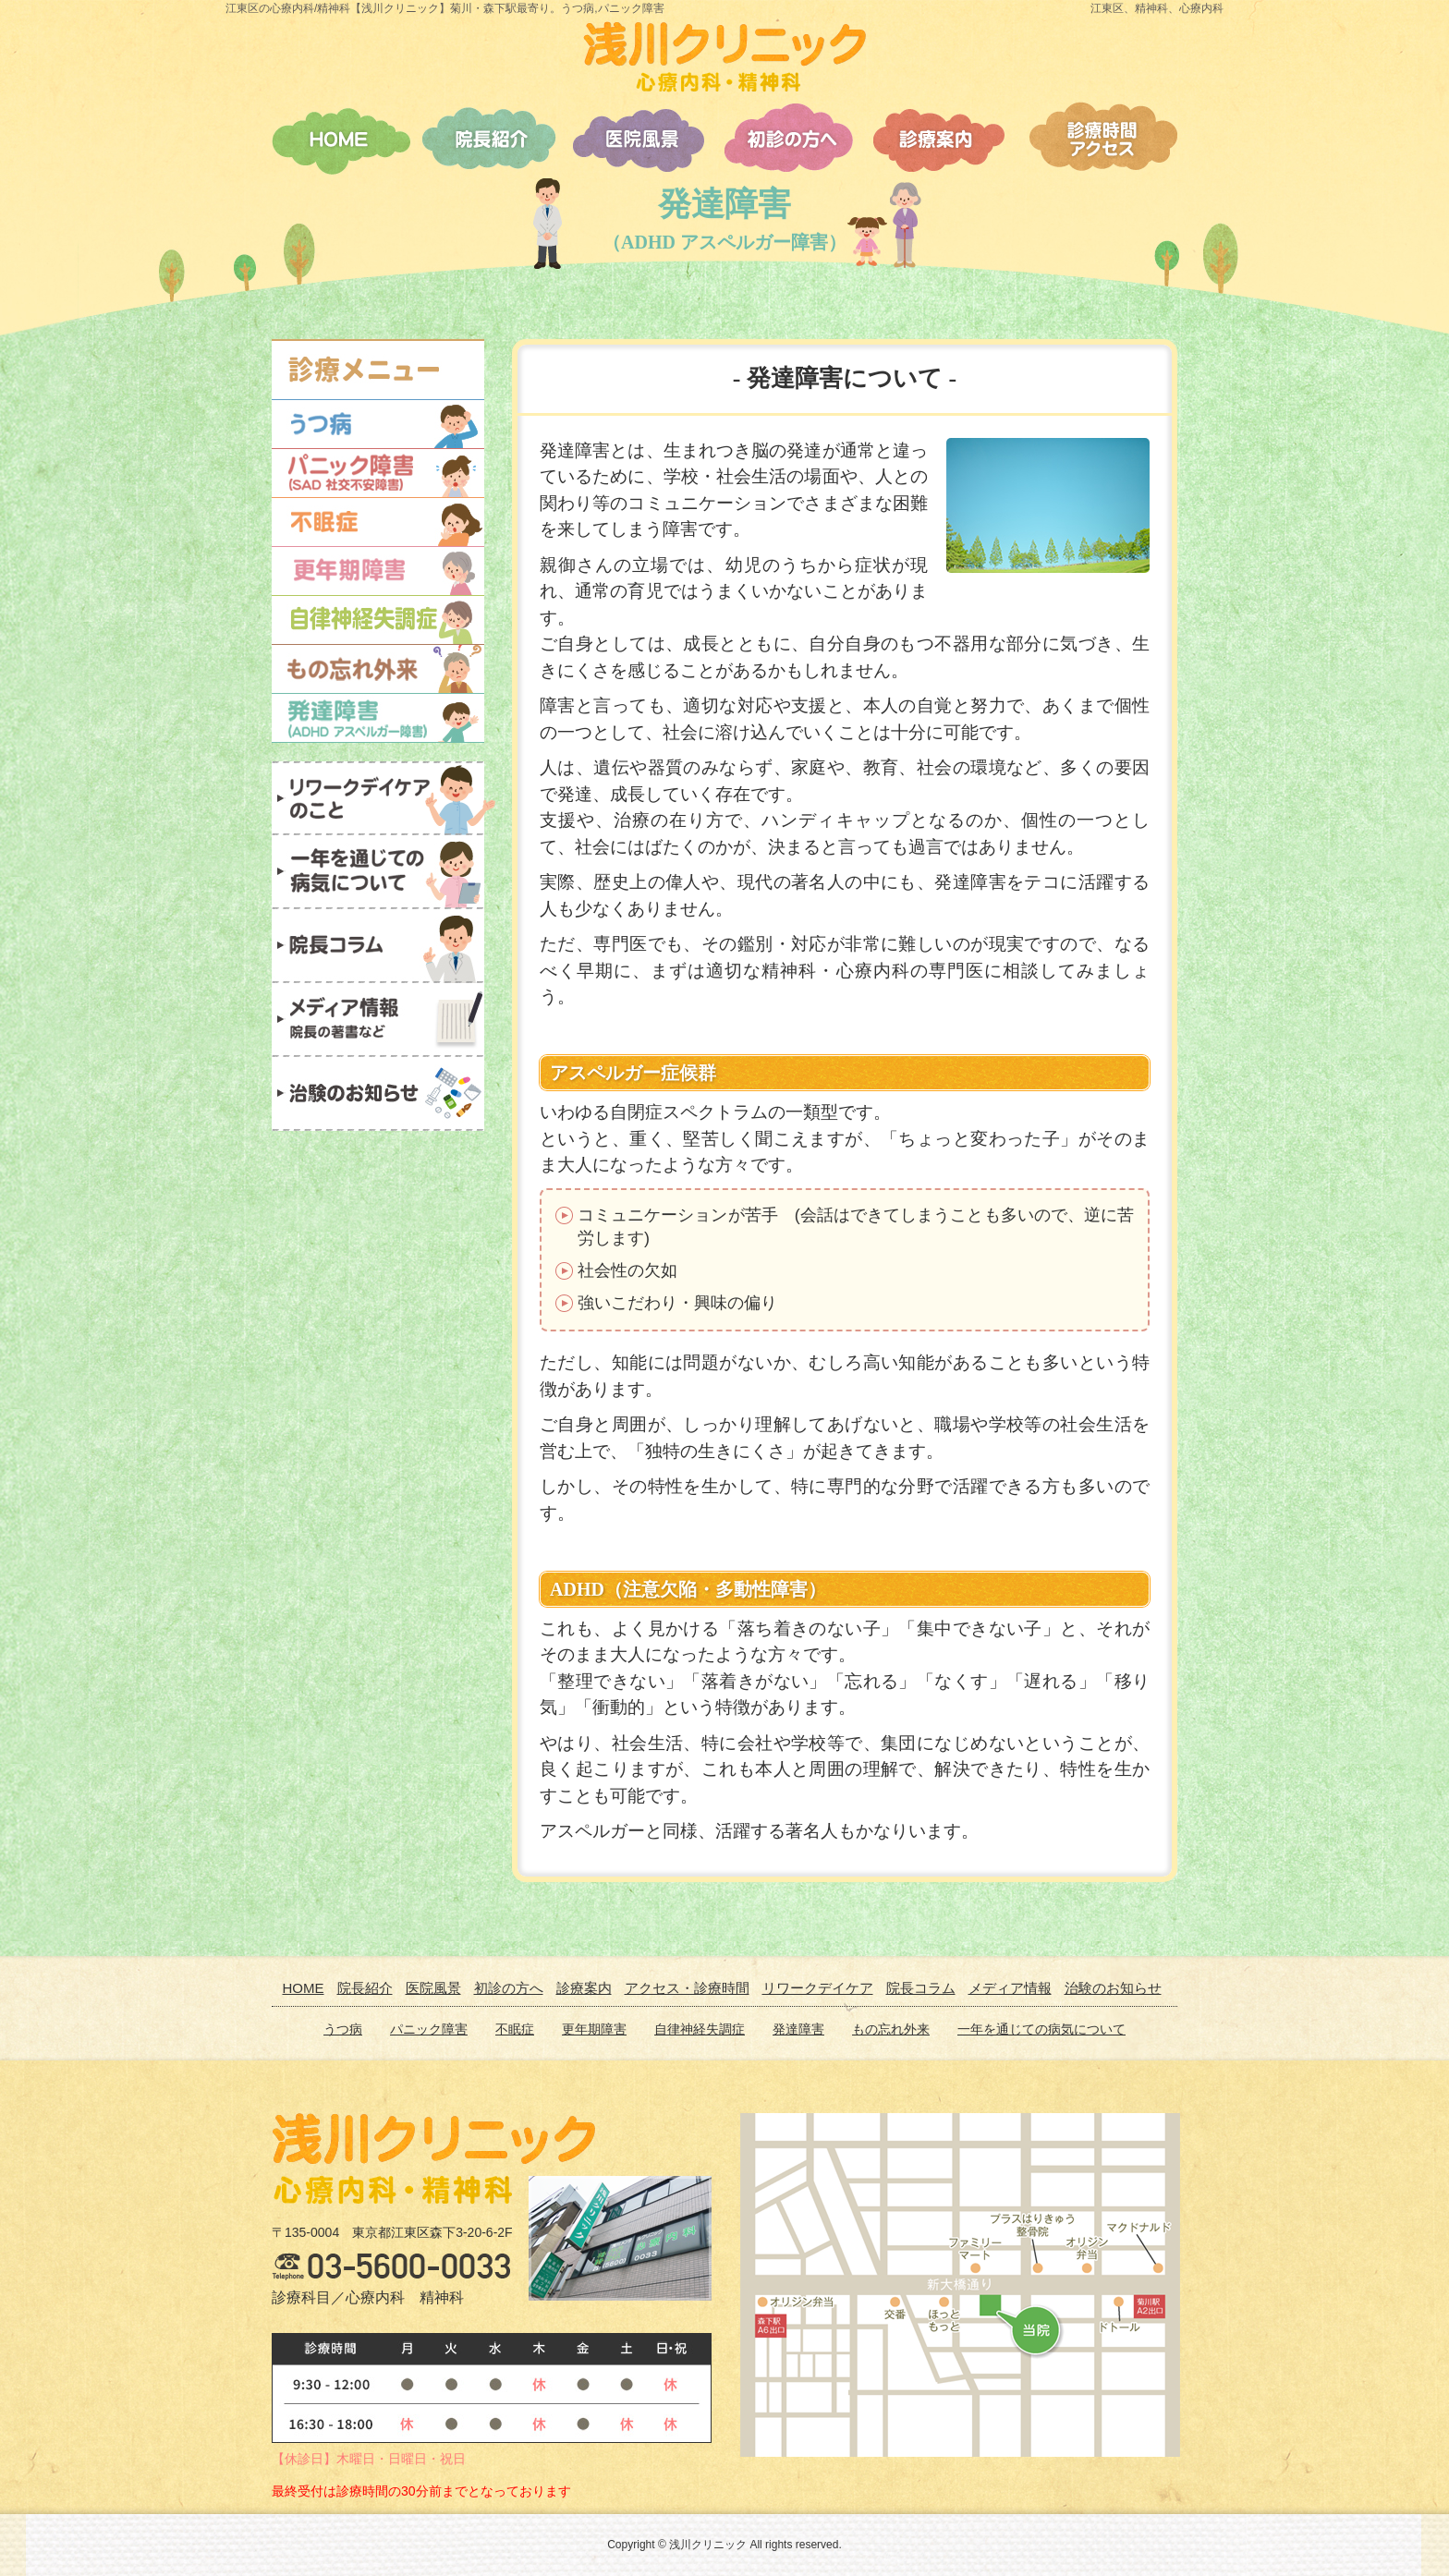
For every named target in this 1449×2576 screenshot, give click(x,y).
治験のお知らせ (1113, 1988)
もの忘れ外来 (891, 2029)
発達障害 (798, 2029)
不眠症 (514, 2029)
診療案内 (584, 1988)
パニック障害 (429, 2029)
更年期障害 (594, 2029)
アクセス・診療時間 (687, 1988)
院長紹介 (365, 1988)
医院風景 (433, 1988)
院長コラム (921, 1988)
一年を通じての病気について (1041, 2029)
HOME (303, 1988)
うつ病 (342, 2029)
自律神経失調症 (699, 2029)
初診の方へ (508, 1988)
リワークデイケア (817, 1988)
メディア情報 (1010, 1988)
